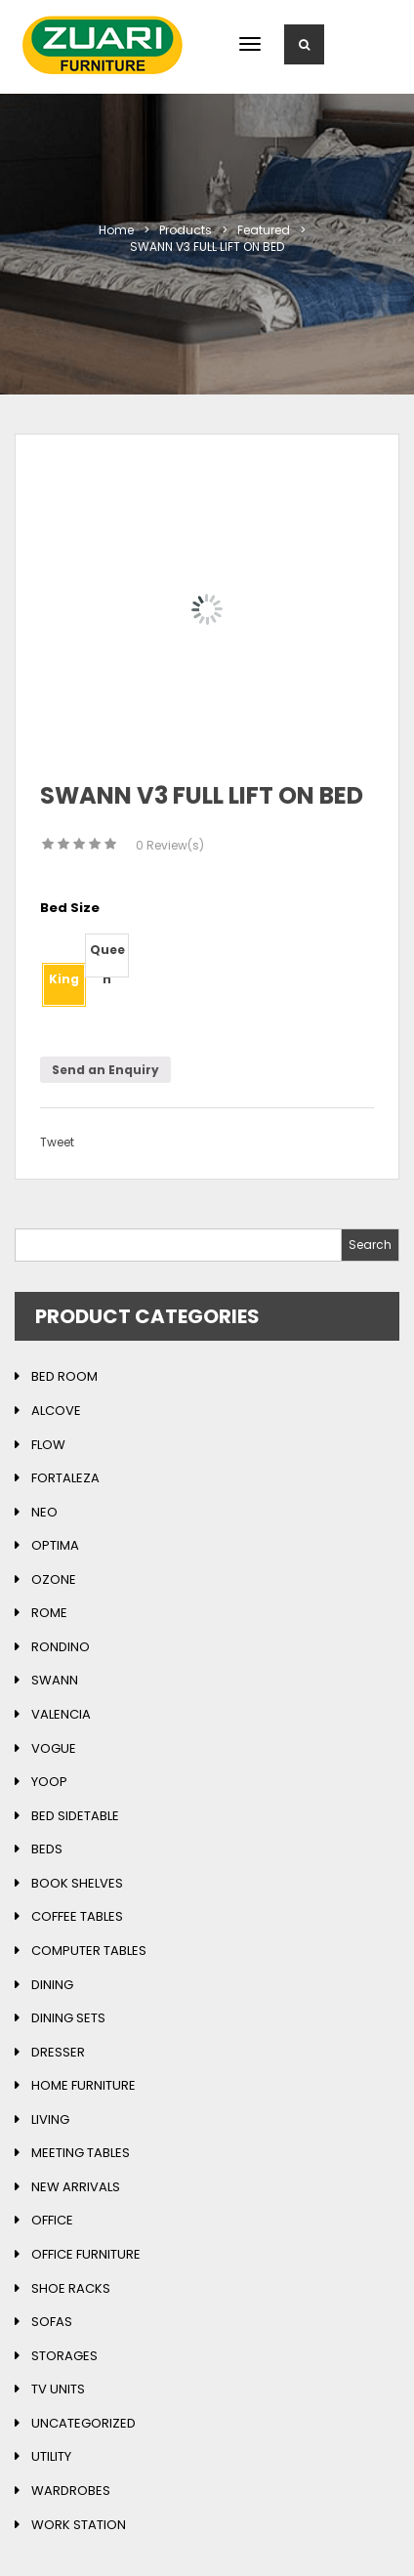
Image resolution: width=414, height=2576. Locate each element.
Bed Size (70, 907)
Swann (54, 1680)
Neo (44, 1512)
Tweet (57, 1142)
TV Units (58, 2389)
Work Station (78, 2524)
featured (263, 230)
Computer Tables (88, 1950)
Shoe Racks (70, 2288)
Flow (48, 1444)
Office (52, 2220)
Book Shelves (77, 1883)
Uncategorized (83, 2423)
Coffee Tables (77, 1916)
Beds (46, 1849)
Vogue (53, 1748)
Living (50, 2119)
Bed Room (64, 1376)
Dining (52, 1984)
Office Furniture (86, 2254)
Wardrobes (70, 2490)
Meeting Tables (80, 2152)
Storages (64, 2356)
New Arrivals (75, 2187)
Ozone (53, 1579)
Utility (51, 2456)
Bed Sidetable (75, 1816)
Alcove (56, 1410)
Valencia (61, 1714)
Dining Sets (68, 2018)
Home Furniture (83, 2085)
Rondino (60, 1647)
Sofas (51, 2321)
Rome (49, 1612)
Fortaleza (65, 1478)
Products (185, 230)
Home (116, 230)
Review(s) (170, 845)
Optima (55, 1545)
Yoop (49, 1781)
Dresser (58, 2052)
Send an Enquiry (105, 1069)
